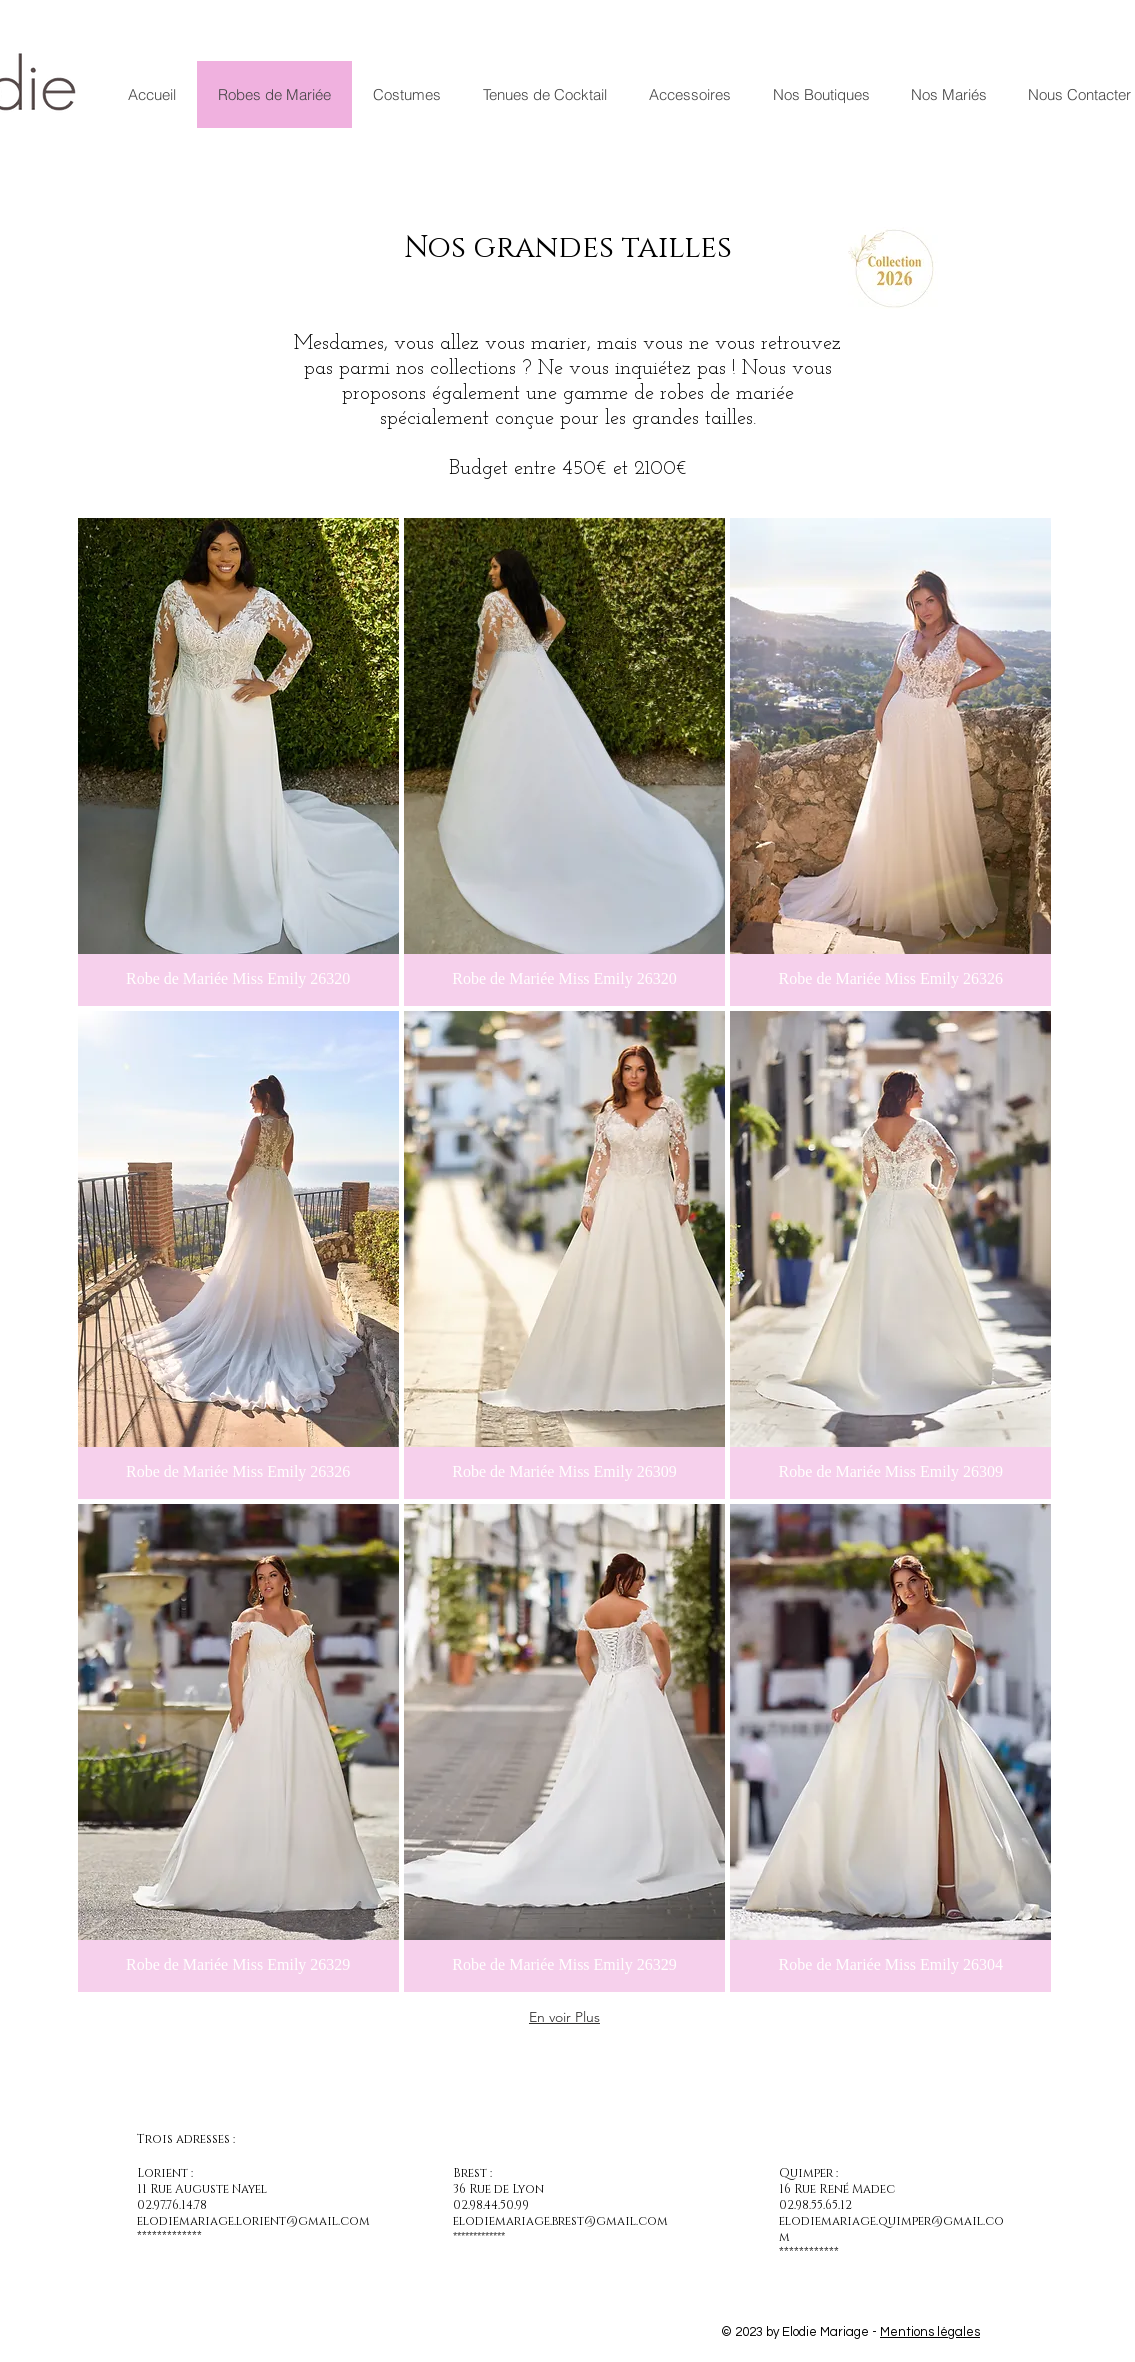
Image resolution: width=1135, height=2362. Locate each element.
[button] (238, 762)
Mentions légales (930, 2332)
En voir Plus (564, 2017)
